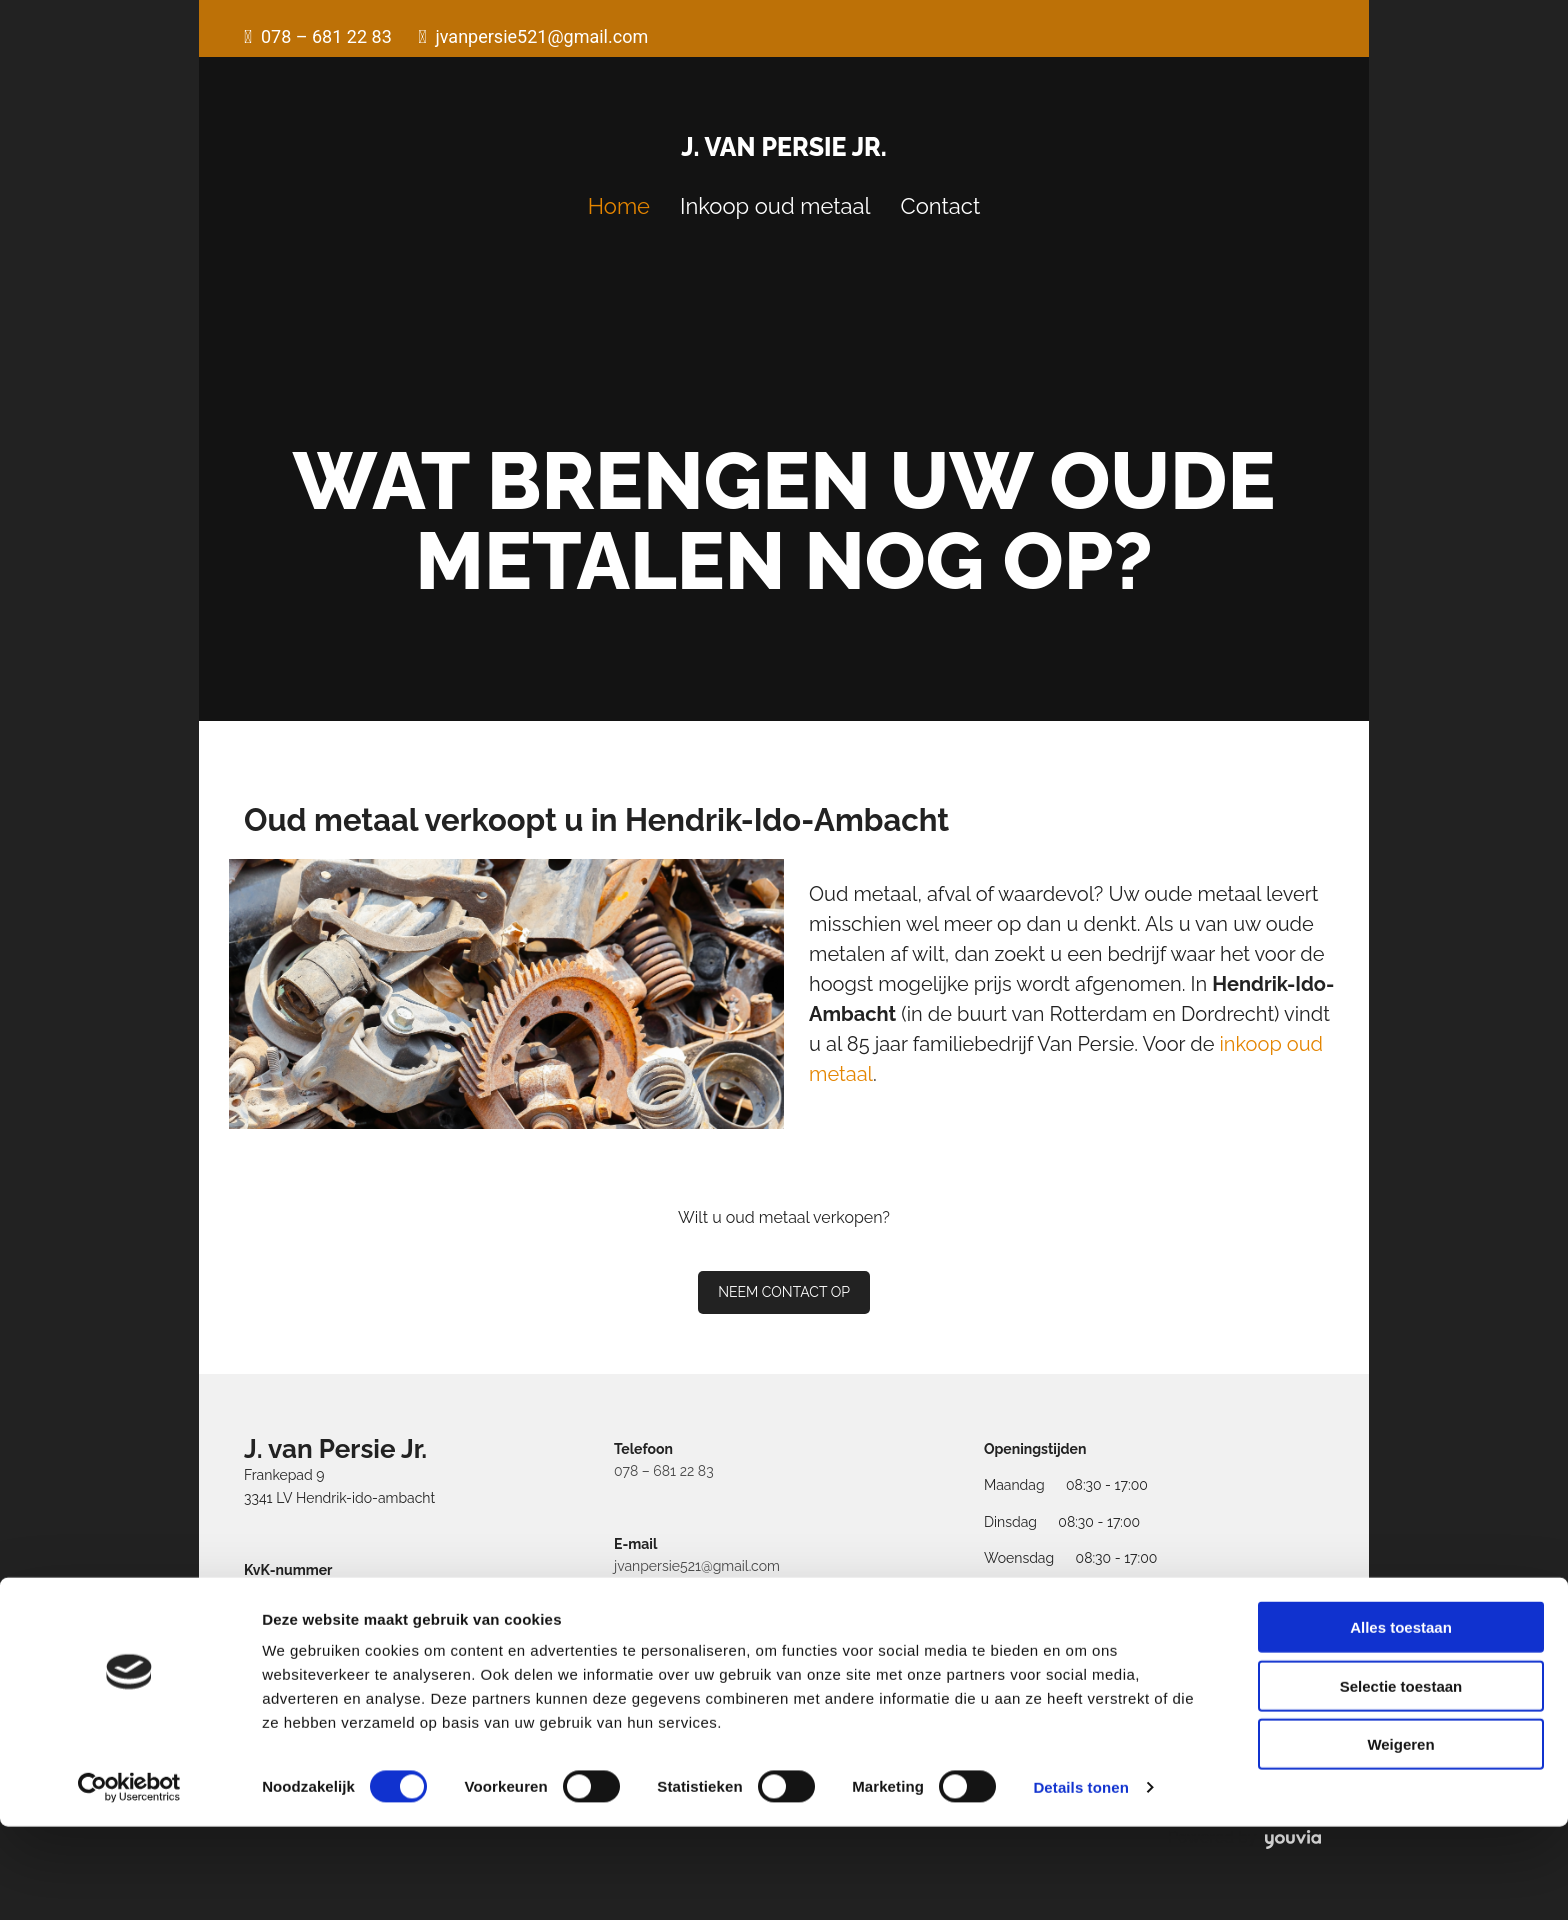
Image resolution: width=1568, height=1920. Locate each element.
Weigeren (1400, 1837)
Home (619, 206)
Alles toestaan (1401, 1720)
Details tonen (1080, 1880)
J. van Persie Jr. (784, 147)
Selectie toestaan (1401, 1779)
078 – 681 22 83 (664, 1471)
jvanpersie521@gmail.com (697, 1566)
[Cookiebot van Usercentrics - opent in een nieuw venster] (129, 1881)
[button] (784, 1292)
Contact (941, 206)
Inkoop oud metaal (775, 206)
